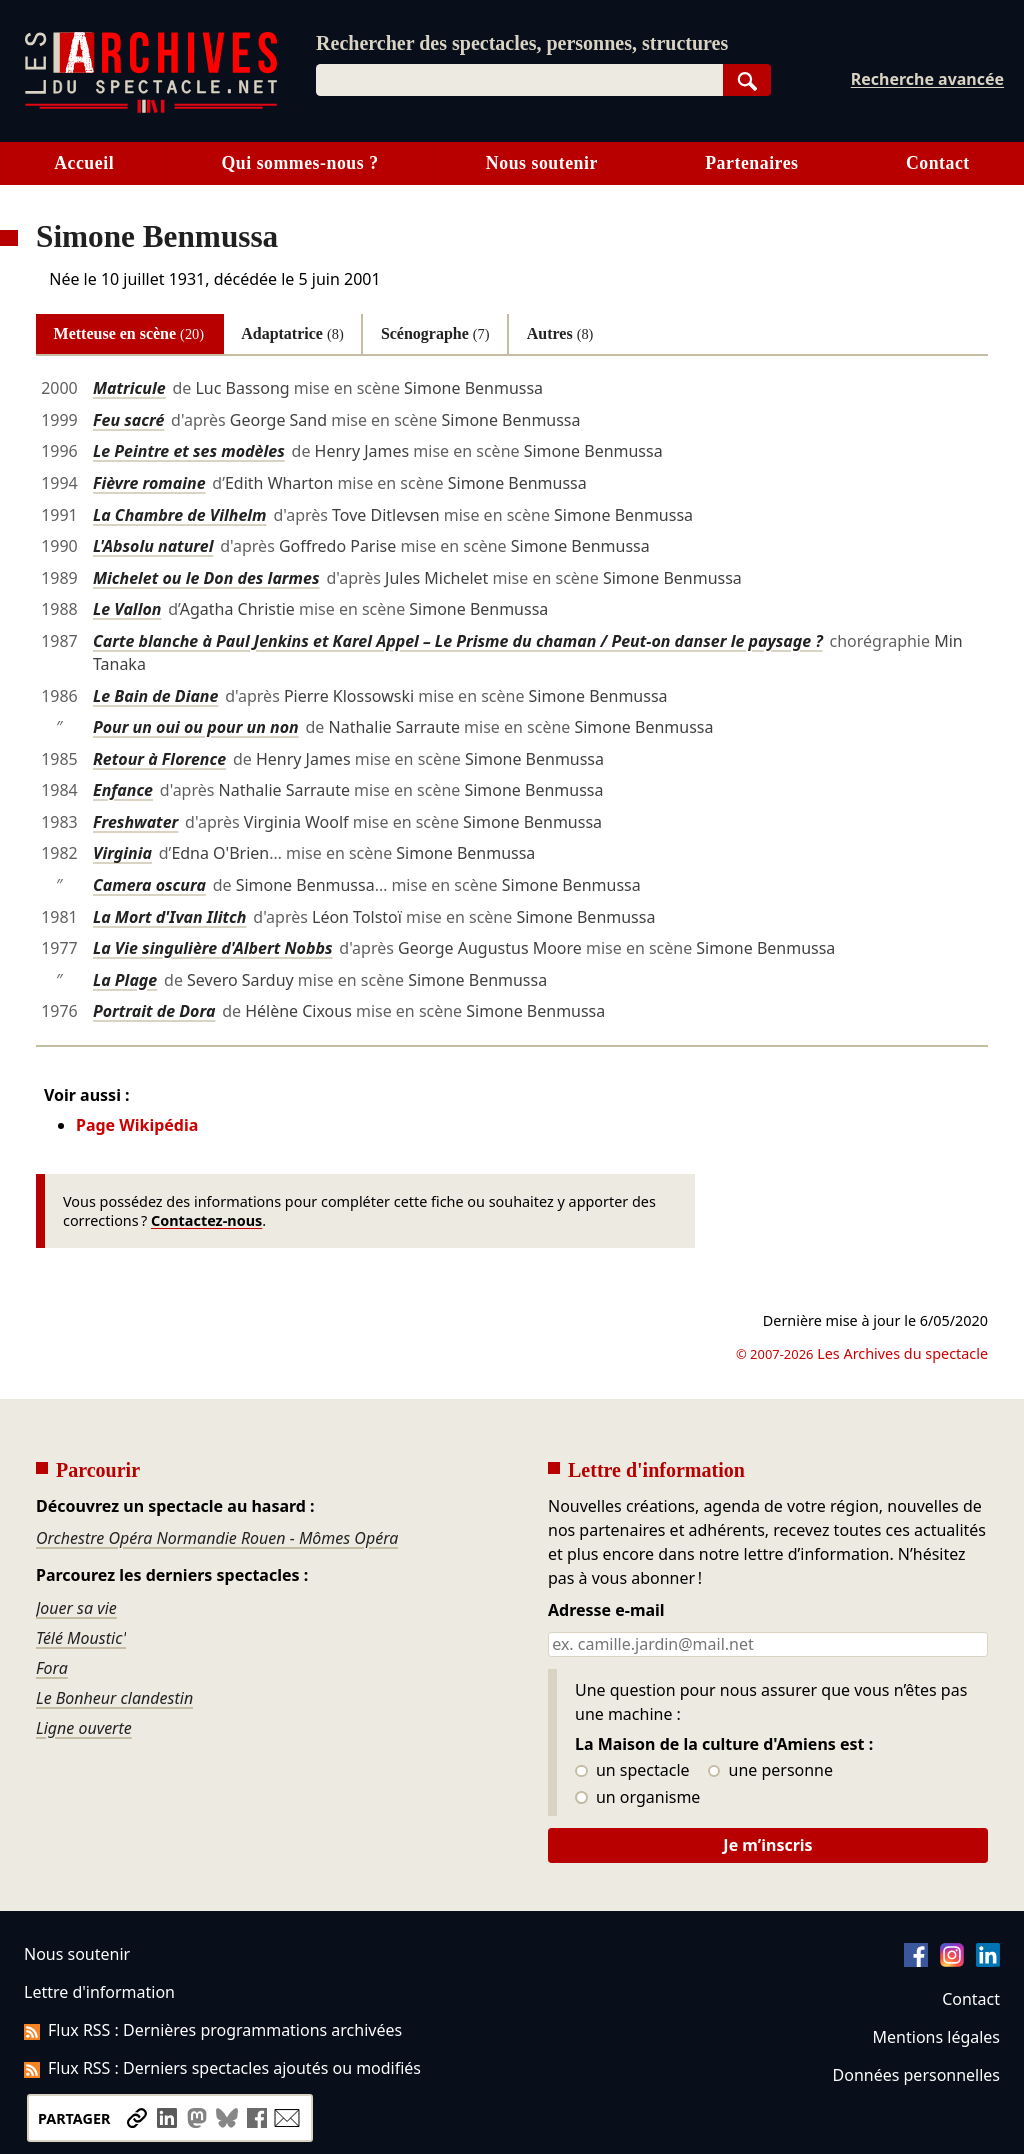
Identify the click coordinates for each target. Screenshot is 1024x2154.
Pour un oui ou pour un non (196, 727)
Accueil (84, 163)
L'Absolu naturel (153, 546)
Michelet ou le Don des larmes (206, 578)
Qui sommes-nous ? (299, 163)
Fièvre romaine (149, 483)
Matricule (129, 388)
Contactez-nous (206, 1220)
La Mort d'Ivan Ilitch (170, 917)
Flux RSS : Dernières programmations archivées (213, 2030)
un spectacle (632, 1771)
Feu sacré (128, 420)
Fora (52, 1668)
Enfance (123, 790)
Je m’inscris (767, 1845)
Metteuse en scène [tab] (129, 333)
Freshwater (135, 822)
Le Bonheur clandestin (114, 1698)
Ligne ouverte (84, 1728)
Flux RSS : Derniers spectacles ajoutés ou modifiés (222, 2068)
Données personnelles (916, 2075)
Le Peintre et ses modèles (189, 451)
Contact (938, 163)
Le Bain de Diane (155, 696)
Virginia (122, 853)
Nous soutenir (542, 163)
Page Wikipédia (137, 1125)
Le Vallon (127, 609)
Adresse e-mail (606, 1611)
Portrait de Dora (154, 1011)
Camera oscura (149, 885)
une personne (770, 1771)
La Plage (125, 980)
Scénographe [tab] (435, 333)
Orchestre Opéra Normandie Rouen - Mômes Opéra (217, 1538)
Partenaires (751, 163)
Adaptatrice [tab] (292, 333)
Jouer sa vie (76, 1608)
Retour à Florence (159, 759)
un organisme (637, 1798)
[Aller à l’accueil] (151, 108)
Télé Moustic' (81, 1638)
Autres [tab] (560, 333)
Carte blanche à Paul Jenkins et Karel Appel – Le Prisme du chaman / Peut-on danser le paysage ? (458, 641)
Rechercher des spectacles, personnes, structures (522, 43)
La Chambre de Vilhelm (180, 515)
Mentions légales (936, 2037)
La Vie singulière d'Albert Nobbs (213, 948)
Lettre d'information (99, 1992)
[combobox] (519, 80)
